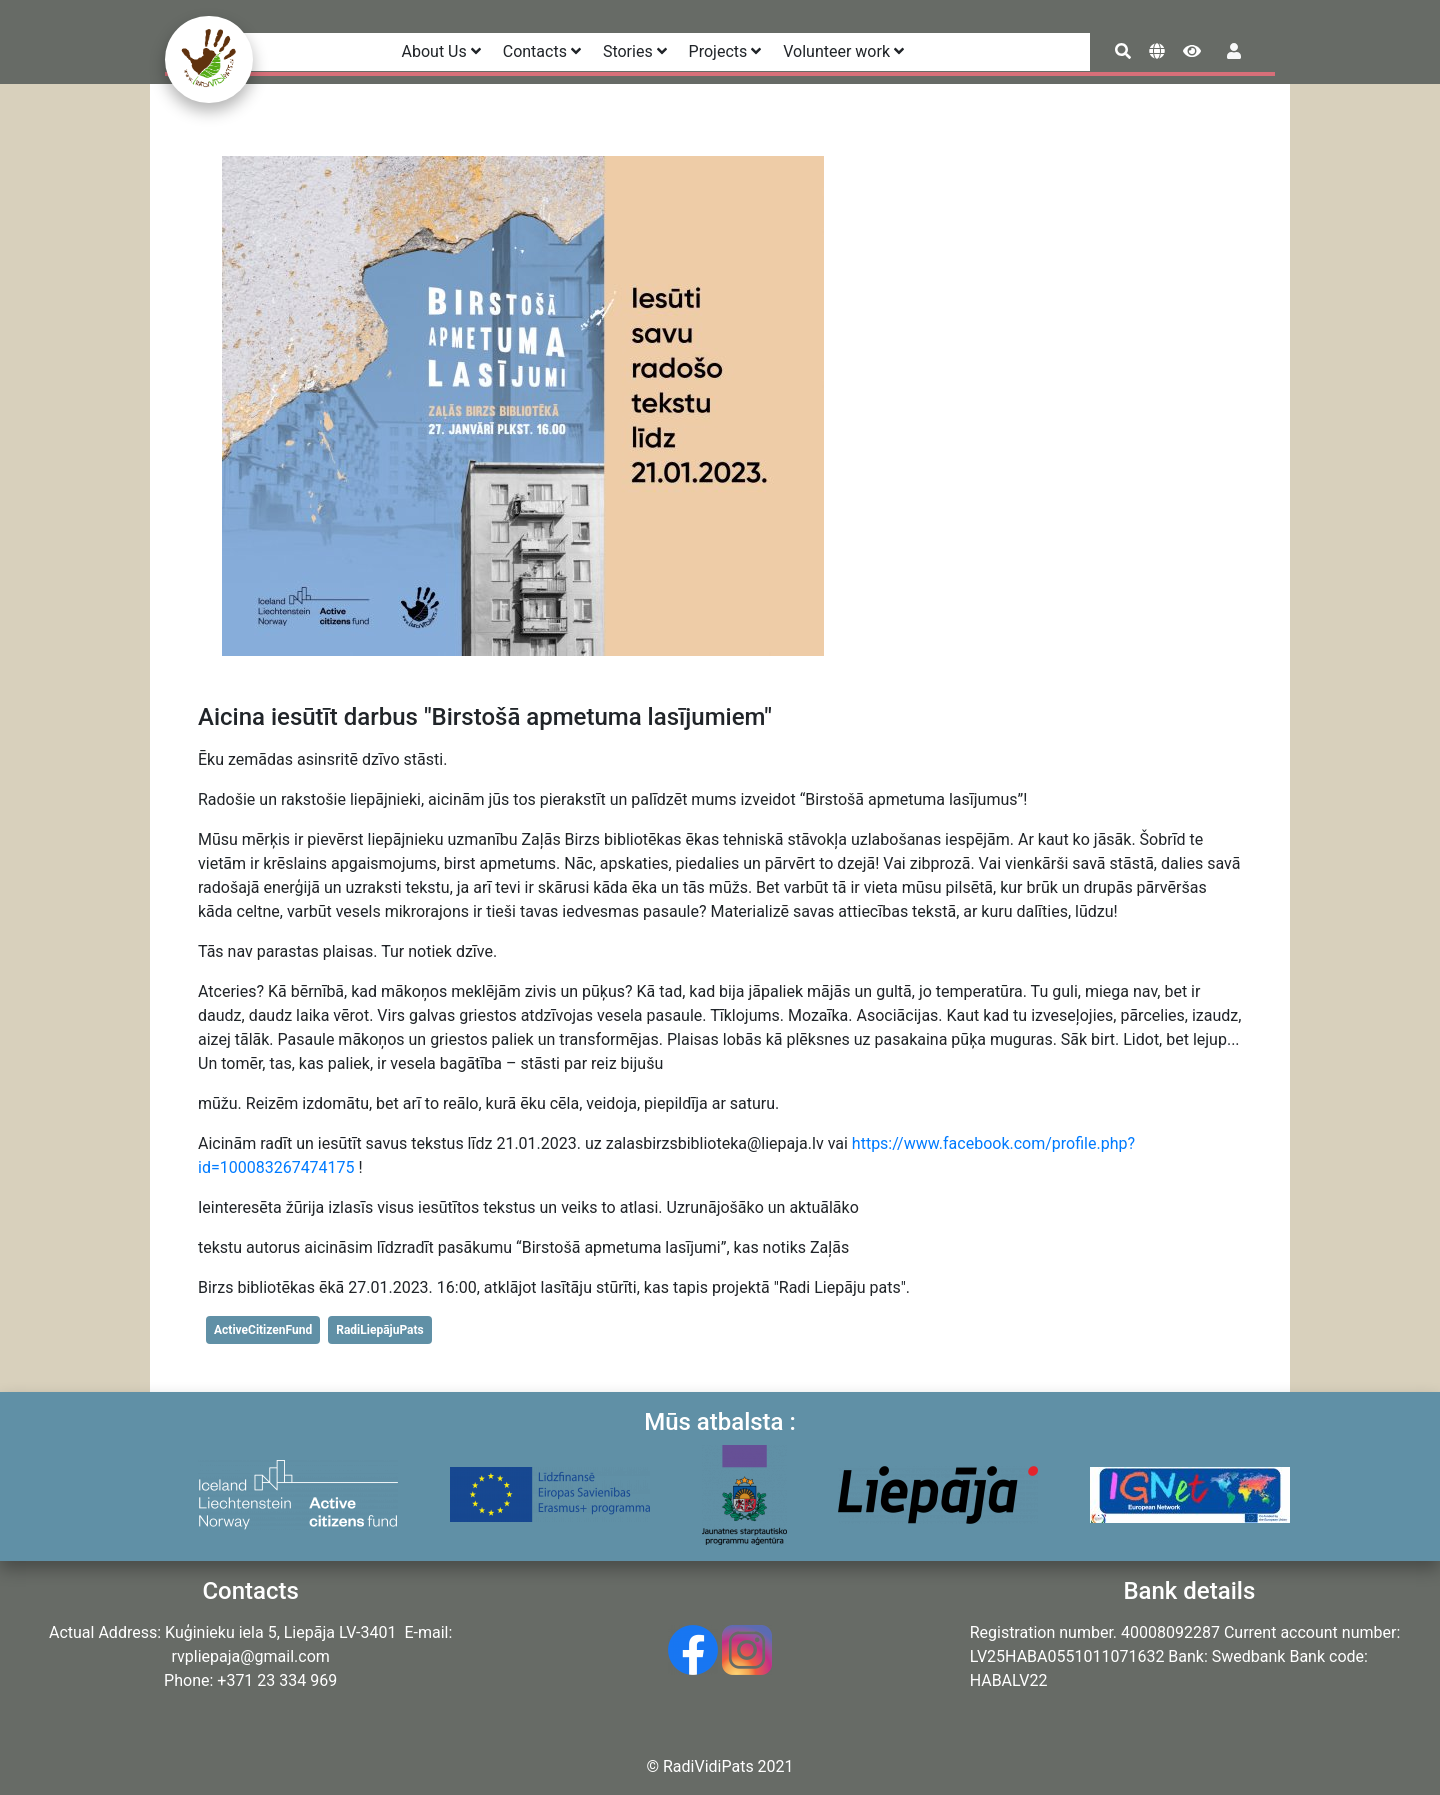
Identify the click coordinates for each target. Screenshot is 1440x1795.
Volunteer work (843, 51)
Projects (725, 51)
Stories (635, 51)
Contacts (542, 51)
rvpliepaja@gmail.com (250, 1656)
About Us (441, 51)
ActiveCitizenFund (263, 1330)
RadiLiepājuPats (380, 1330)
